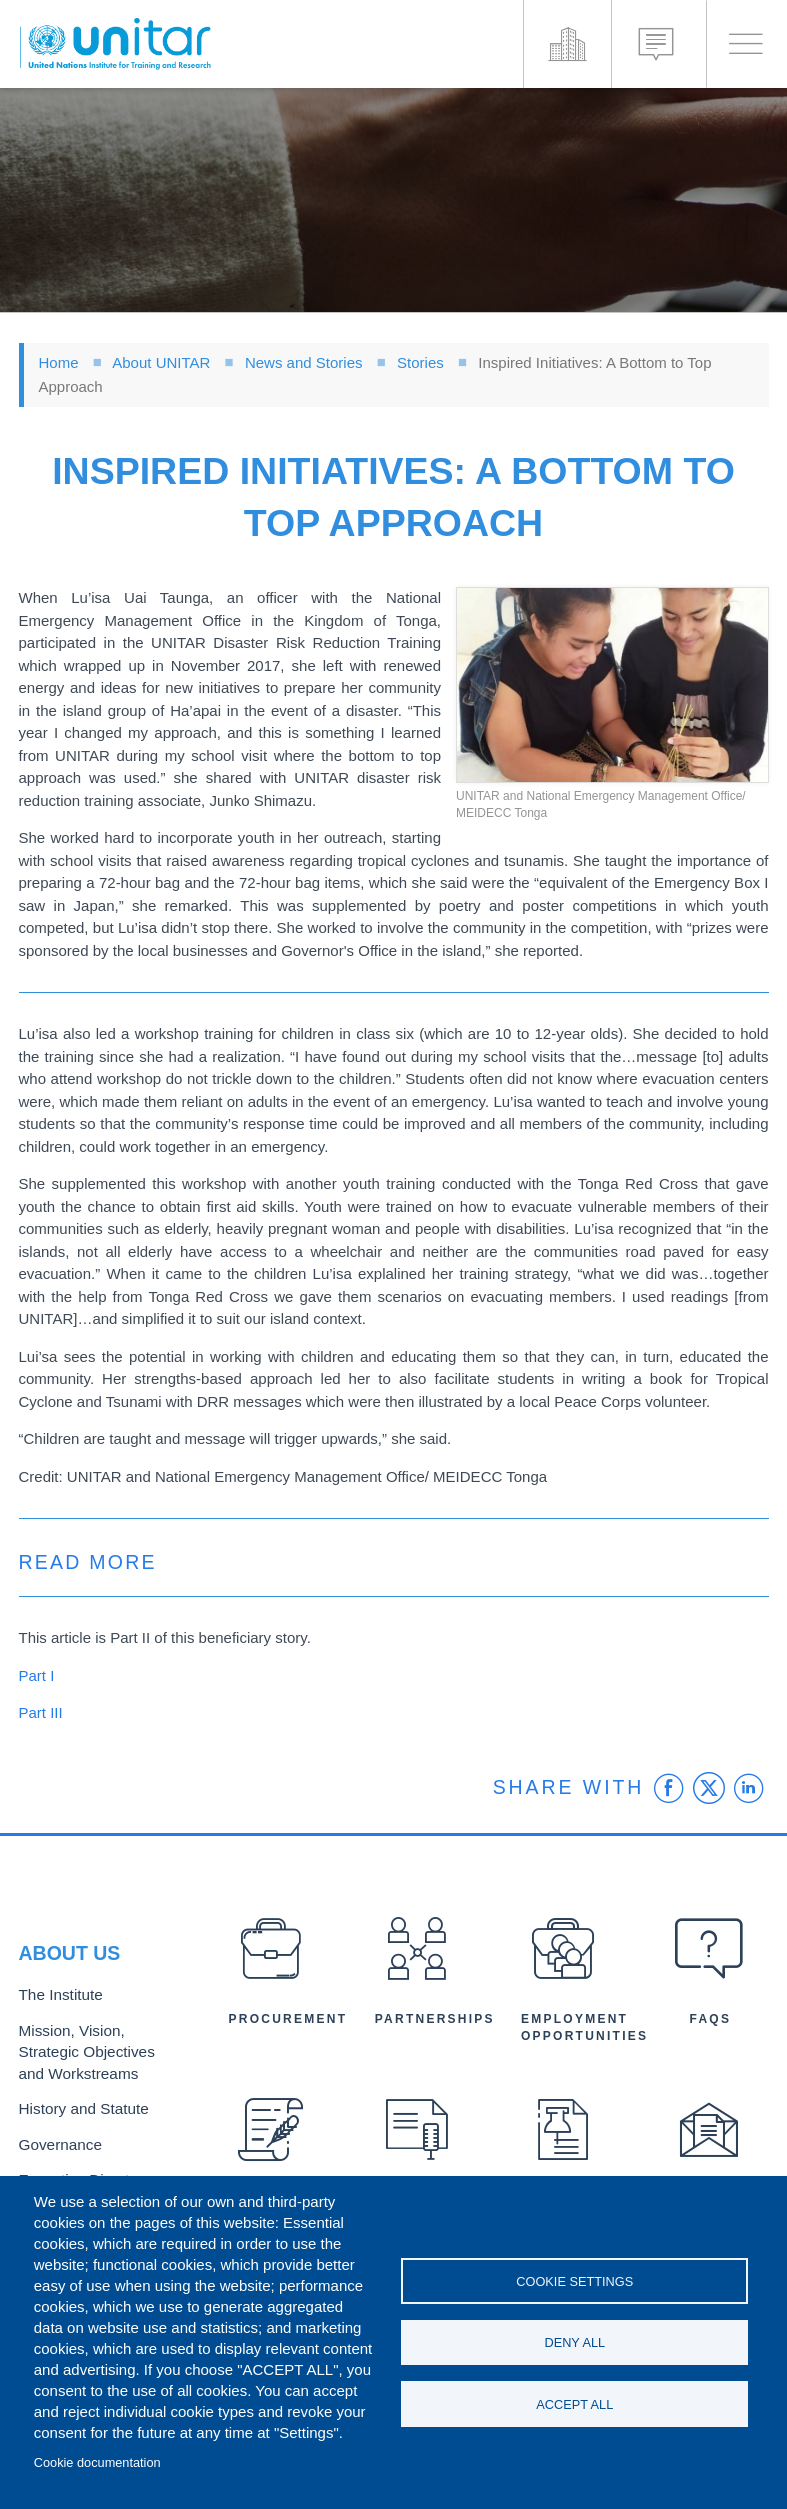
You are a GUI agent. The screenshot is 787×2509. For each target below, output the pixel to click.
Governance (56, 2139)
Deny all (574, 2342)
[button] (612, 685)
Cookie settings (574, 2278)
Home (59, 362)
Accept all (574, 2406)
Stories (420, 362)
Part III (41, 1712)
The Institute (56, 2003)
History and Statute (76, 2106)
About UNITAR (161, 362)
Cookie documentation (97, 2462)
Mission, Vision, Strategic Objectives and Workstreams (94, 2055)
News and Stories (304, 362)
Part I (37, 1675)
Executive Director (74, 2172)
